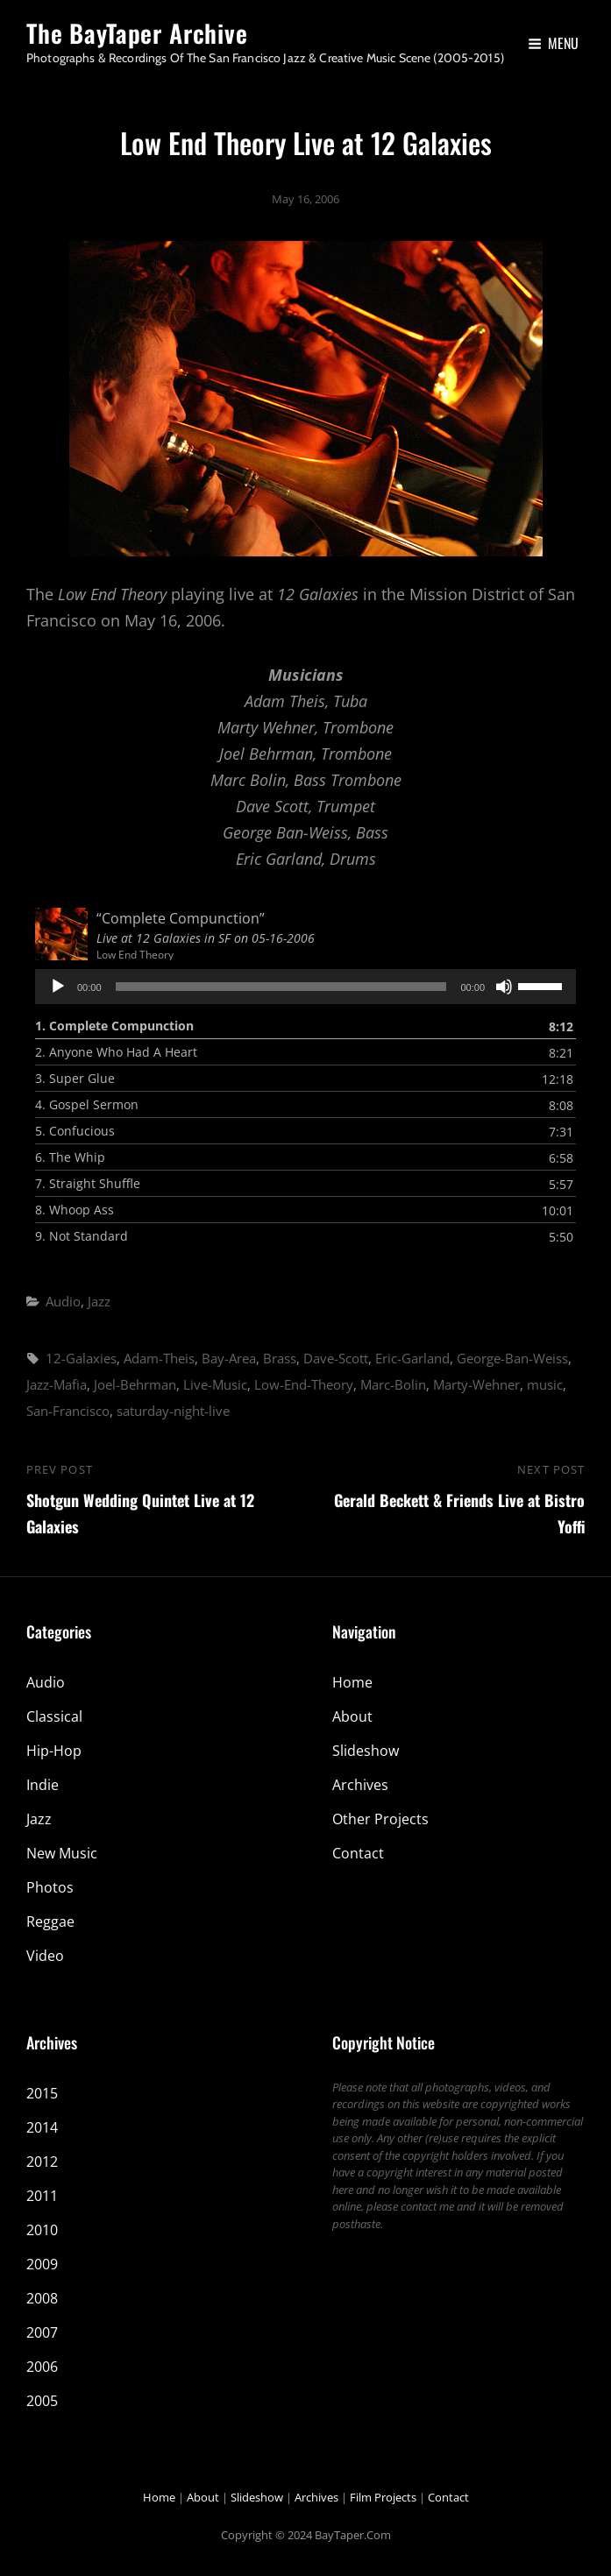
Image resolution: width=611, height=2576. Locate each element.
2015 (42, 2093)
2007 (42, 2332)
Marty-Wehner (476, 1384)
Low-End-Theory (303, 1384)
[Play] (58, 986)
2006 (42, 2366)
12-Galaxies (81, 1358)
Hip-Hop (54, 1750)
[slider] (281, 986)
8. (74, 1209)
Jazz (99, 1301)
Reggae (50, 1921)
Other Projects (380, 1819)
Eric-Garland (412, 1358)
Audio (63, 1301)
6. (70, 1157)
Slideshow (365, 1750)
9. (81, 1236)
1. (114, 1025)
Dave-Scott (335, 1358)
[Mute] (504, 986)
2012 (42, 2161)
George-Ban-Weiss (512, 1358)
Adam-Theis (159, 1358)
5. (75, 1130)
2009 (42, 2264)
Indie (42, 1784)
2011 (42, 2195)
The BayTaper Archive (137, 33)
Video (45, 1955)
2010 (42, 2230)
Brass (279, 1358)
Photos (50, 1887)
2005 (42, 2400)
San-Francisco (68, 1410)
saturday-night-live (173, 1410)
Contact (358, 1853)
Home (352, 1682)
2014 (42, 2127)
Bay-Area (229, 1358)
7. (87, 1183)
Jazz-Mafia (56, 1384)
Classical (54, 1716)
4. (87, 1104)
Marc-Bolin (393, 1384)
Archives (360, 1784)
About (352, 1716)
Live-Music (215, 1384)
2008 (42, 2298)
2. (116, 1052)
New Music (61, 1853)
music (545, 1384)
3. (75, 1078)
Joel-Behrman (135, 1384)
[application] (305, 986)
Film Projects (383, 2497)
